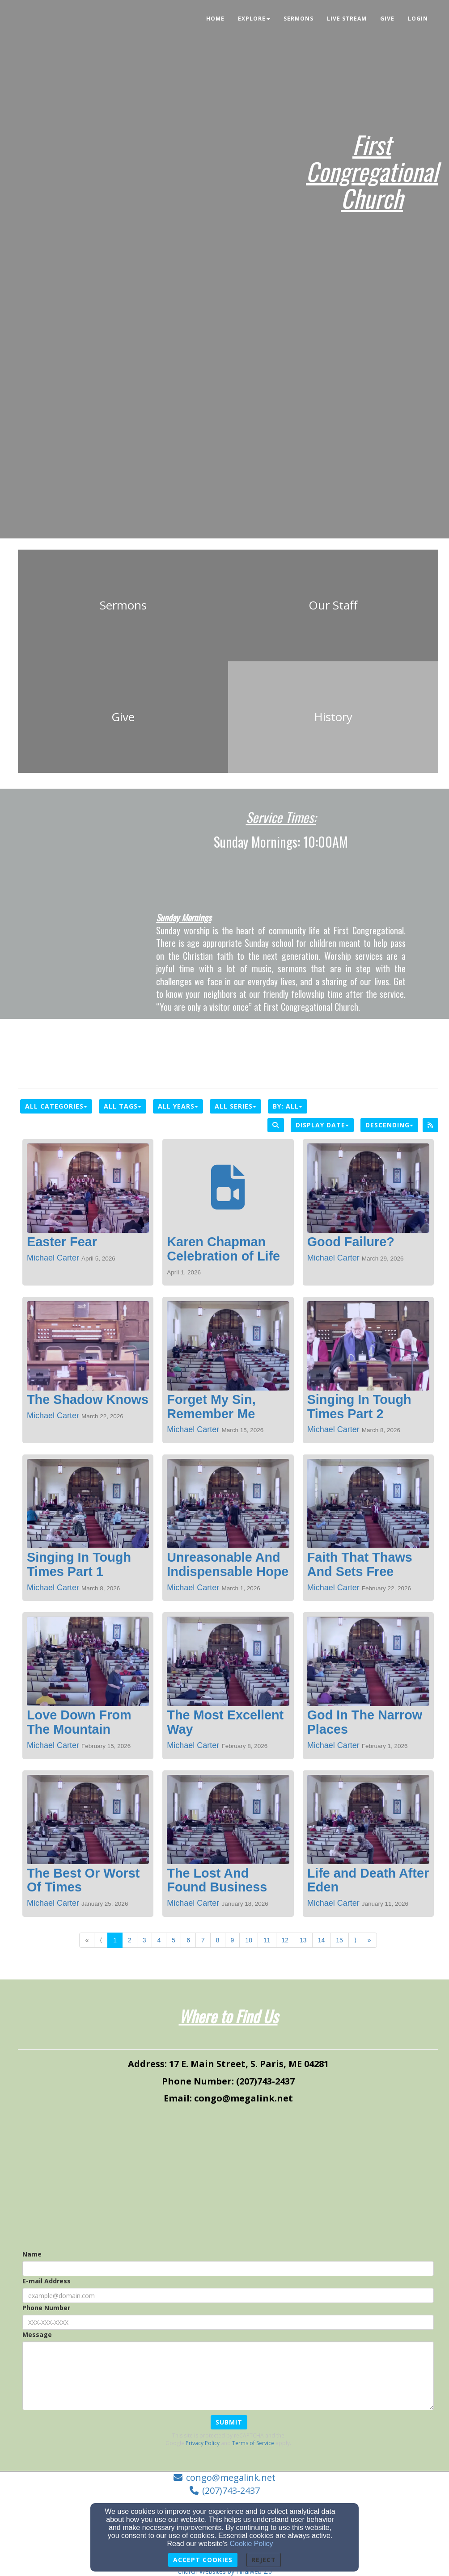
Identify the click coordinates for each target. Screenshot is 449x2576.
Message (37, 2334)
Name (32, 2254)
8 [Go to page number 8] (218, 1940)
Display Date (322, 1125)
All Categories (56, 1106)
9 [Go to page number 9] (232, 1940)
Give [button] (387, 18)
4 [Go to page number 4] (159, 1940)
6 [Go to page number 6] (188, 1940)
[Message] (228, 2375)
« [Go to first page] (87, 1940)
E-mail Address (46, 2281)
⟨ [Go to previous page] (101, 1940)
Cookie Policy (251, 2543)
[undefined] (123, 605)
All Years (178, 1106)
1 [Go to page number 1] (115, 1940)
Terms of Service (253, 2443)
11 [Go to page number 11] (267, 1940)
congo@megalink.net (230, 2477)
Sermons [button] (298, 18)
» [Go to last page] (369, 1940)
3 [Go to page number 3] (144, 1940)
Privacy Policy (203, 2443)
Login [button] (418, 18)
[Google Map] (228, 2178)
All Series (235, 1106)
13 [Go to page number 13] (303, 1940)
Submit (229, 2422)
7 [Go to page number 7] (203, 1940)
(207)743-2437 (231, 2490)
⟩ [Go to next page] (355, 1940)
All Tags (122, 1106)
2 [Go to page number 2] (129, 1940)
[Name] (228, 2268)
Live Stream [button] (347, 18)
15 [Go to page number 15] (339, 1940)
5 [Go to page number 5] (173, 1940)
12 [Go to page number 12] (285, 1940)
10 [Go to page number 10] (248, 1940)
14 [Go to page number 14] (321, 1940)
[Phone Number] (228, 2322)
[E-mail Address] (228, 2295)
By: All (287, 1106)
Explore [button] (254, 18)
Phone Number (46, 2307)
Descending (389, 1125)
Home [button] (215, 18)
